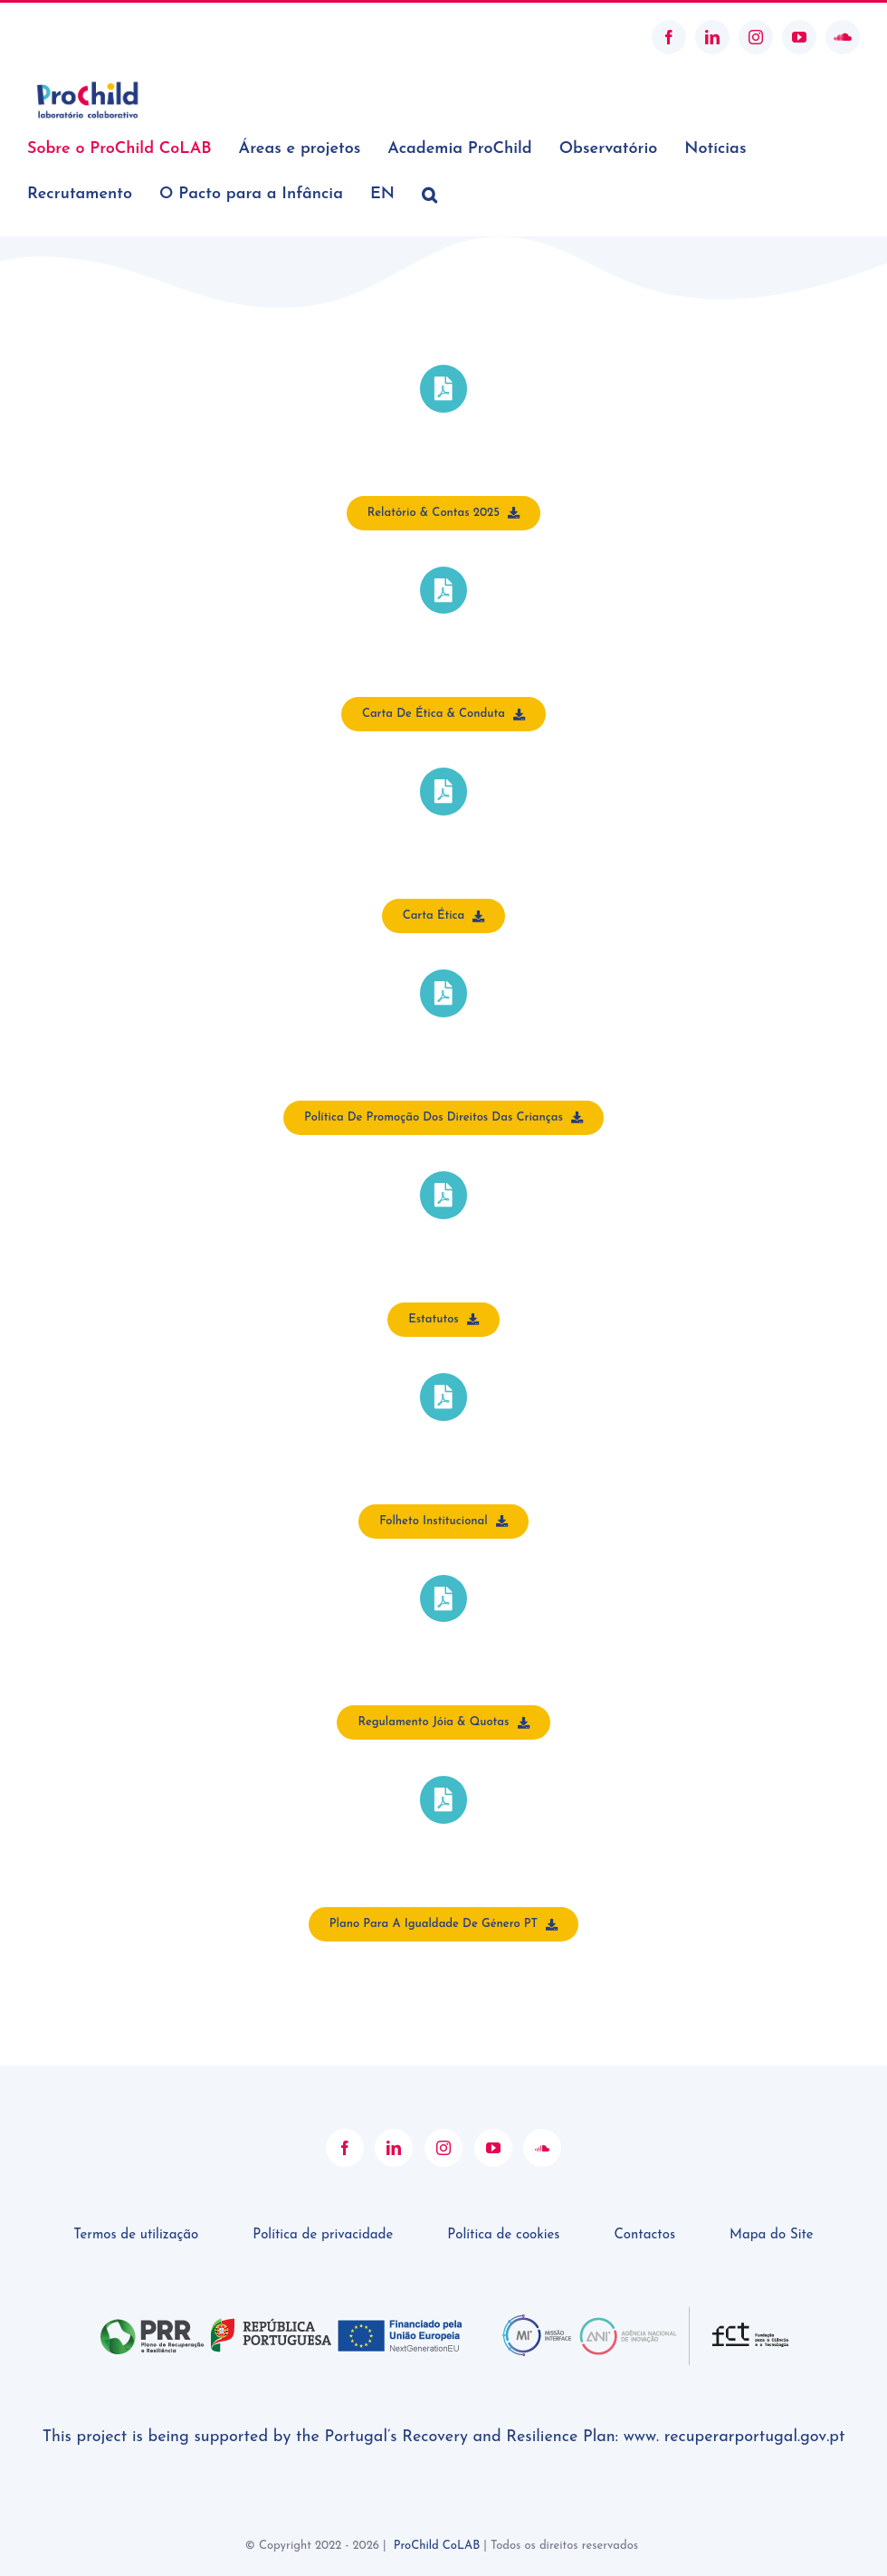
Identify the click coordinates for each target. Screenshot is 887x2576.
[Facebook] (345, 2148)
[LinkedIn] (394, 2148)
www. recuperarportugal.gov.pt (734, 2437)
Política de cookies (503, 2235)
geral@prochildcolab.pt (93, 36)
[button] (429, 194)
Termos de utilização (135, 2235)
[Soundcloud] (542, 2148)
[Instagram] (443, 2148)
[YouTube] (493, 2148)
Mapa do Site (772, 2235)
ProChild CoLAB (437, 2546)
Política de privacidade (323, 2235)
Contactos (644, 2235)
